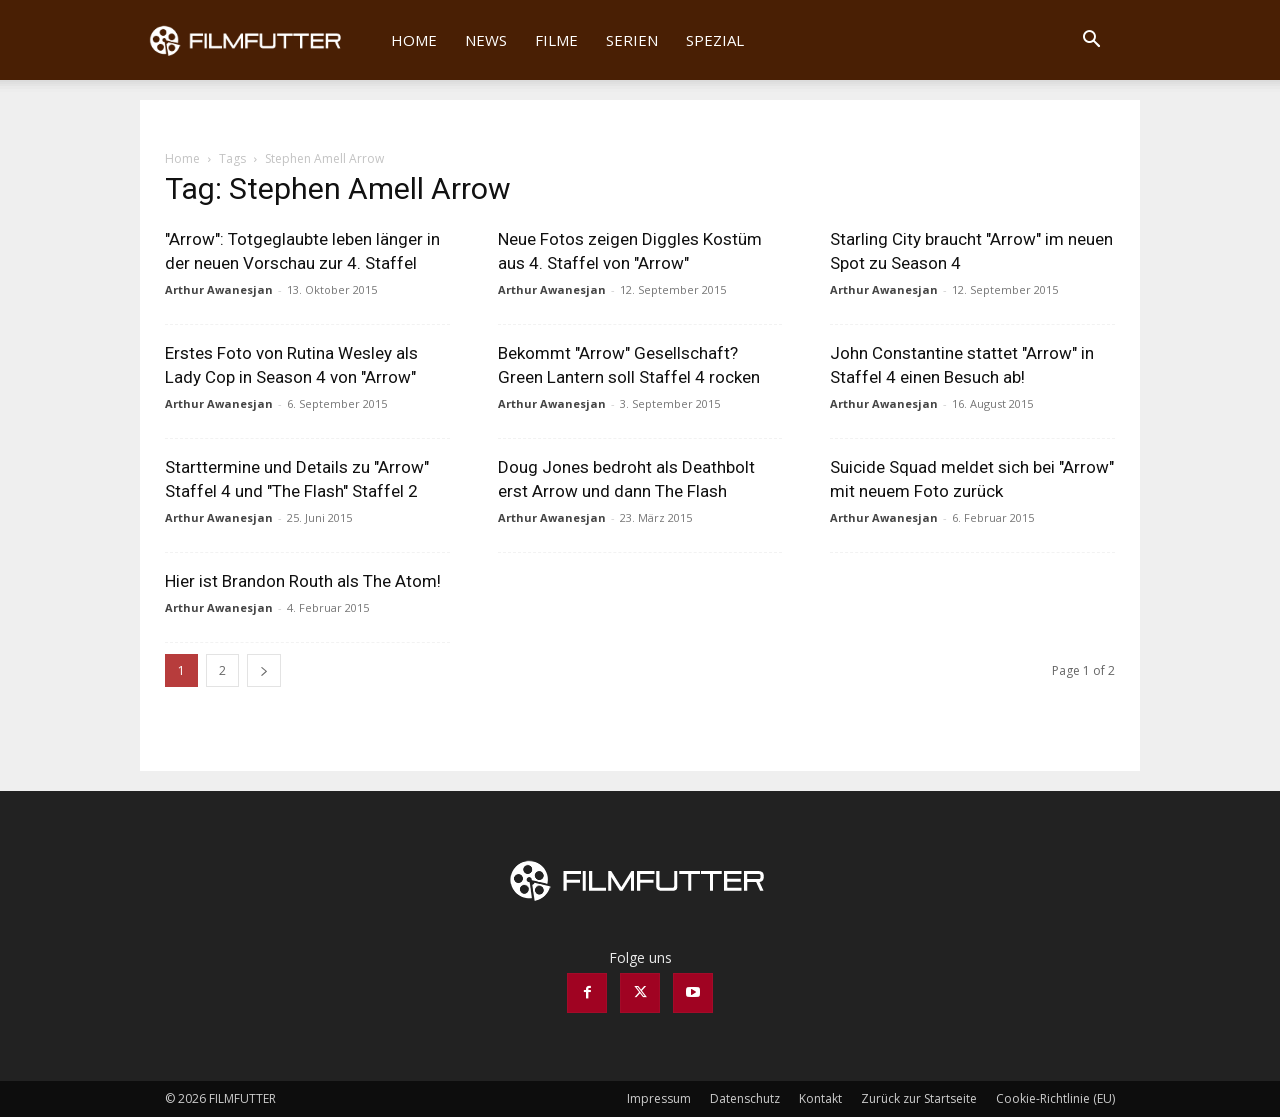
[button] (1091, 41)
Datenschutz (745, 1098)
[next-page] (264, 670)
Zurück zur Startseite (919, 1098)
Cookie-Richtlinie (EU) (1055, 1098)
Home (414, 40)
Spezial (715, 40)
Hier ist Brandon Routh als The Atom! (303, 581)
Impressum (659, 1098)
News (486, 40)
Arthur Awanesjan (219, 289)
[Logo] (258, 40)
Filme (556, 40)
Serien (632, 40)
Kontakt (820, 1098)
